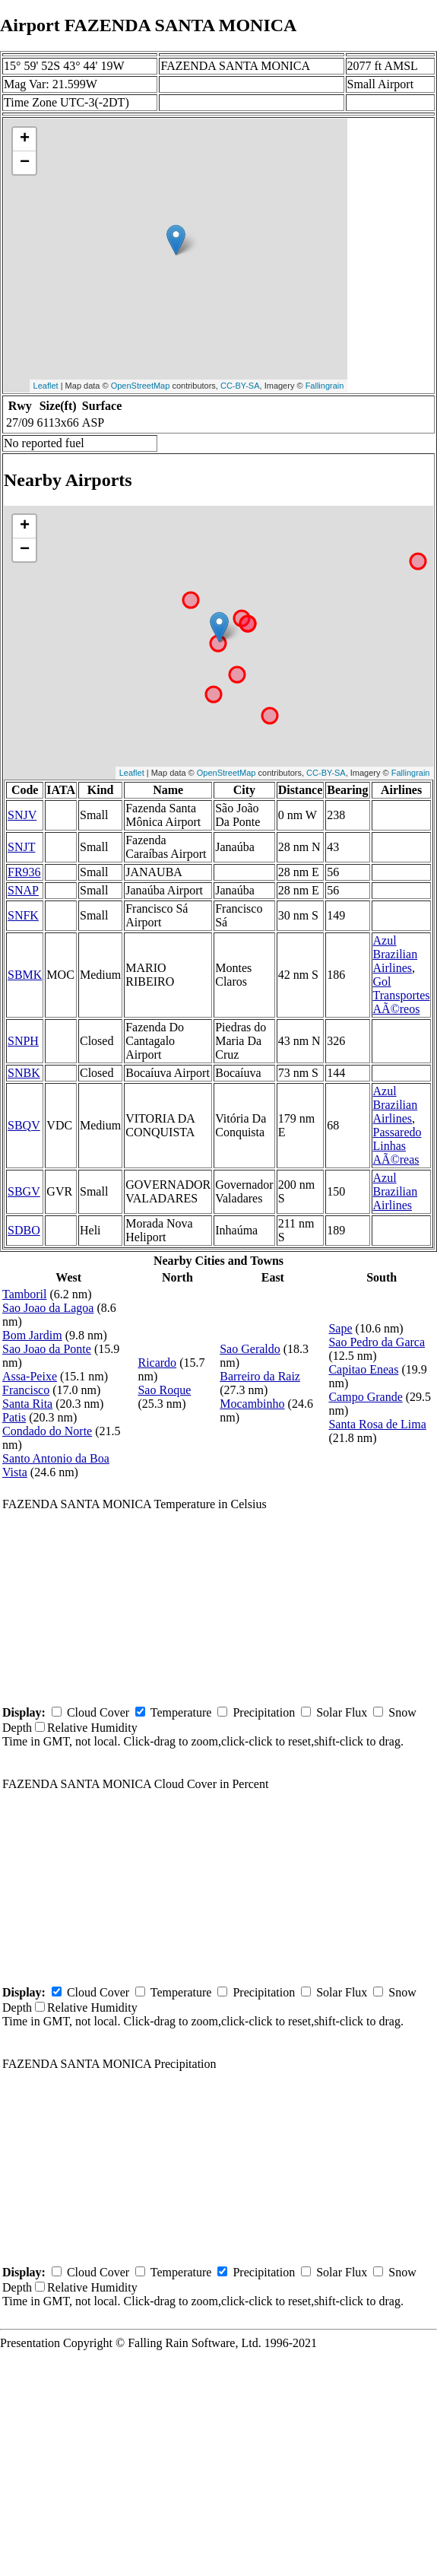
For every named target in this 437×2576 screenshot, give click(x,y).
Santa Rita (27, 1403)
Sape (340, 1328)
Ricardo (157, 1362)
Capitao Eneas (363, 1369)
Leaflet (46, 385)
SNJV (22, 814)
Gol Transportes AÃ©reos (401, 995)
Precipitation (264, 1712)
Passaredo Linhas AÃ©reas (397, 1146)
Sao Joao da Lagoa (47, 1307)
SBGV (24, 1191)
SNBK (24, 1072)
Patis (14, 1417)
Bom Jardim (32, 1335)
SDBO (24, 1230)
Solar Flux (341, 1712)
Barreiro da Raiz (260, 1376)
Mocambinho (252, 1403)
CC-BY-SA (240, 385)
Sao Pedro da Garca (376, 1342)
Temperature (181, 1712)
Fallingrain (325, 385)
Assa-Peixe (29, 1376)
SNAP (23, 890)
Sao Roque (164, 1389)
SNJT (21, 846)
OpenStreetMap (140, 385)
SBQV (24, 1125)
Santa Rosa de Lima (377, 1424)
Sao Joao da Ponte (46, 1348)
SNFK (23, 915)
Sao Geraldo (250, 1348)
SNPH (23, 1040)
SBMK (25, 974)
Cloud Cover (98, 1712)
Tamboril (24, 1294)
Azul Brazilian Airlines (395, 954)
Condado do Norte (47, 1431)
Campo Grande (365, 1396)
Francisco (25, 1389)
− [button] (25, 162)
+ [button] (25, 139)
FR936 (24, 872)
